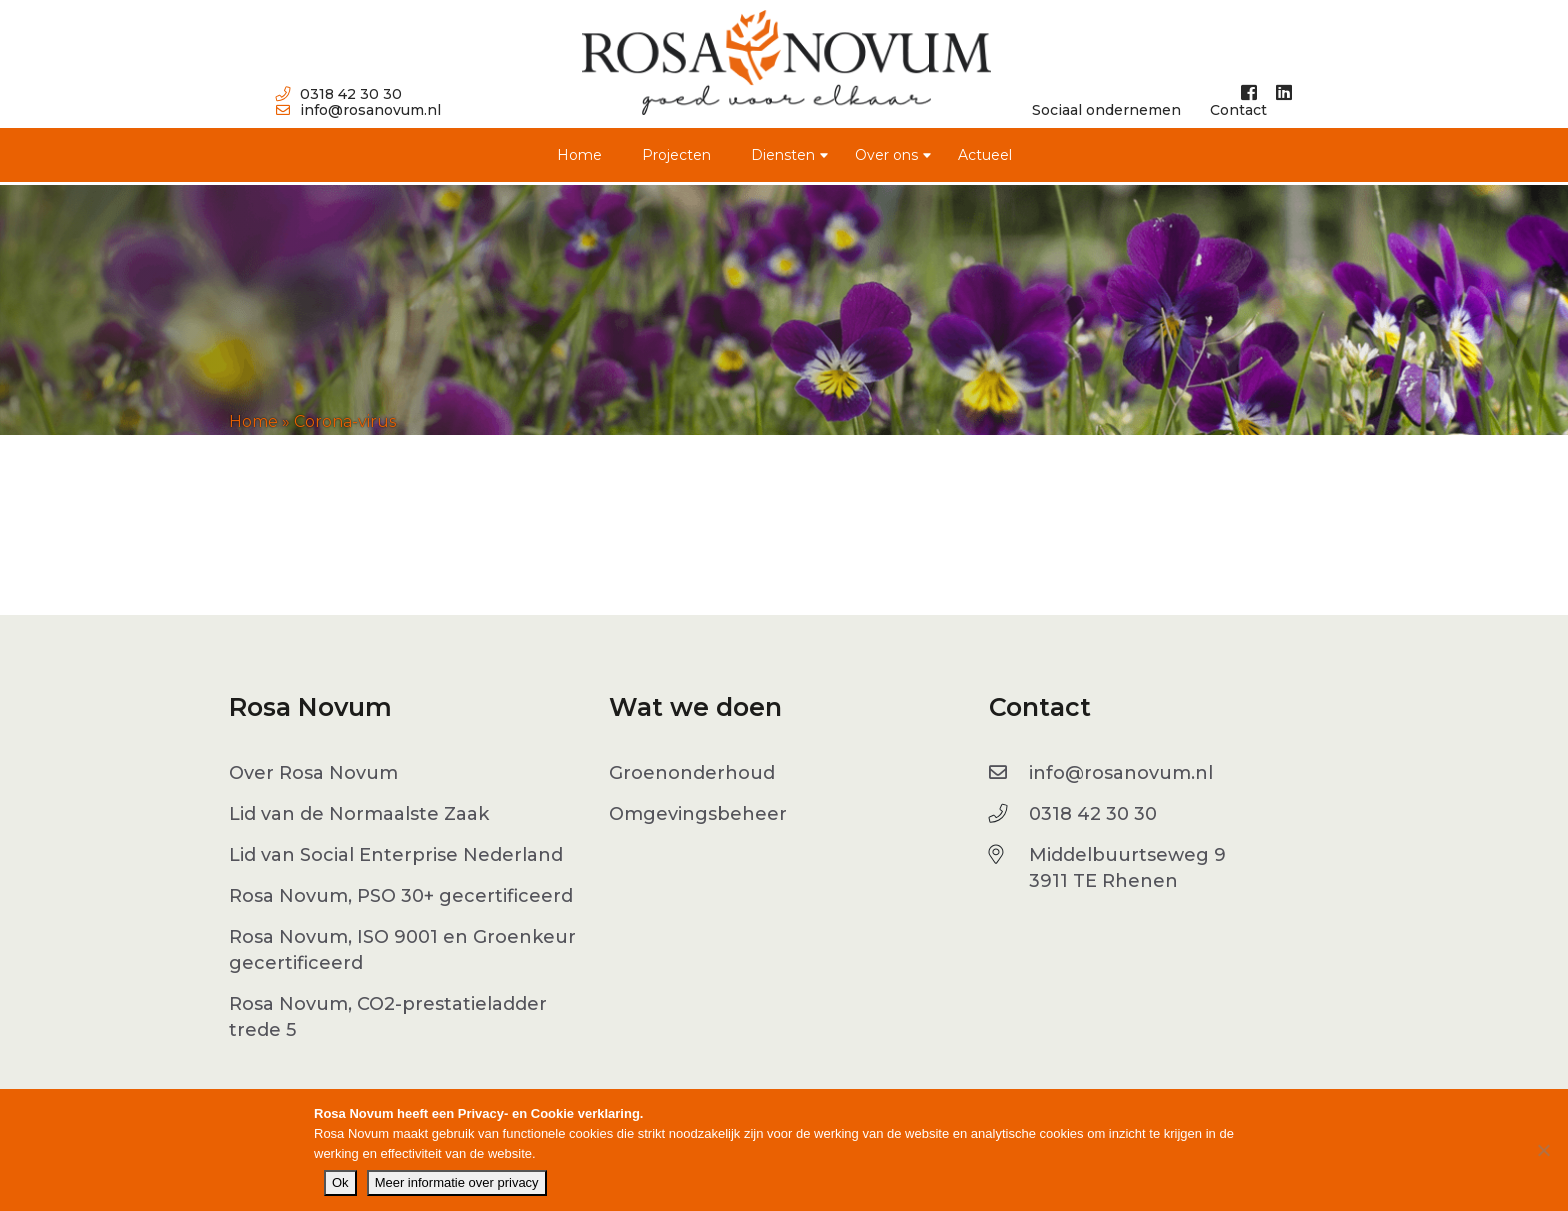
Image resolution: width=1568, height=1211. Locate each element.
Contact (1238, 110)
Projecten (676, 155)
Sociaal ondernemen (1106, 110)
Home (579, 155)
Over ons (886, 155)
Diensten (783, 155)
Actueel (985, 155)
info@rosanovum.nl (358, 110)
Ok (340, 1182)
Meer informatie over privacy (457, 1182)
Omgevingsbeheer (698, 814)
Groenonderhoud (692, 773)
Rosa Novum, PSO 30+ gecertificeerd (401, 896)
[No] (1543, 1150)
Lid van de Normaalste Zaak (359, 814)
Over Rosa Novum (313, 773)
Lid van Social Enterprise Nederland (396, 855)
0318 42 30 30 (339, 94)
